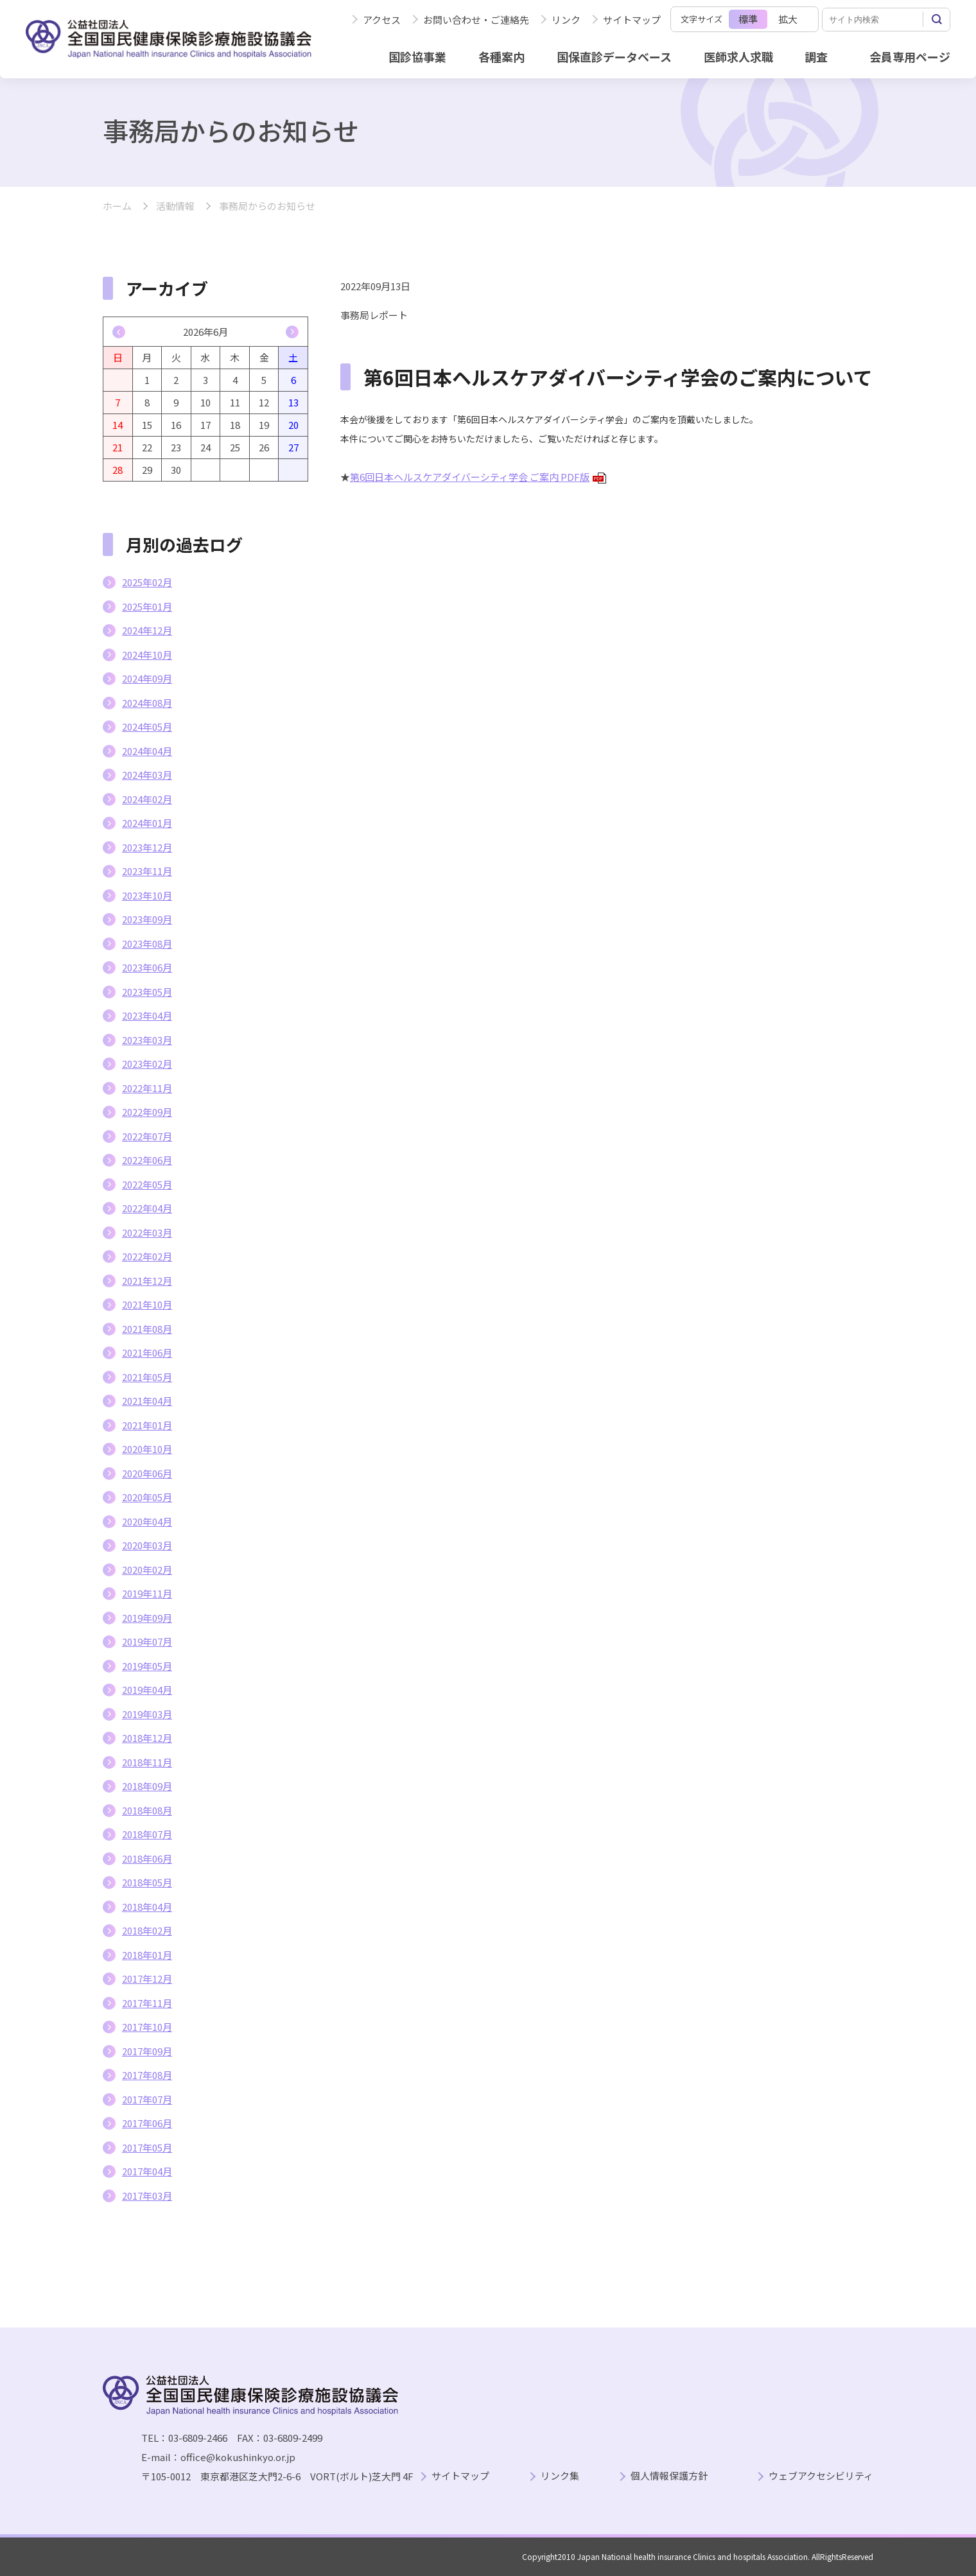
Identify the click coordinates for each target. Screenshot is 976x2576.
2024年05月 (147, 726)
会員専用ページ (909, 56)
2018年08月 (147, 1810)
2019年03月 (147, 1714)
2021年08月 (147, 1329)
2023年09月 (147, 919)
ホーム (117, 206)
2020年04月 (147, 1521)
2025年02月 (147, 582)
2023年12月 (147, 847)
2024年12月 (147, 630)
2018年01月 (147, 1955)
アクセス (382, 19)
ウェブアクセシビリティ (821, 2476)
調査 (816, 56)
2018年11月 (147, 1762)
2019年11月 (147, 1593)
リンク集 (560, 2476)
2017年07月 (147, 2099)
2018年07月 (147, 1834)
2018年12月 (147, 1738)
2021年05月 (147, 1377)
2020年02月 (147, 1569)
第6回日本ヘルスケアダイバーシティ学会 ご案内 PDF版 (478, 476)
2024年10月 (147, 654)
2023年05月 (147, 991)
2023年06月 (147, 967)
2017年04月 (147, 2171)
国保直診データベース (614, 56)
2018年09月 (147, 1786)
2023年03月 (147, 1040)
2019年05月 (147, 1666)
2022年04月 (147, 1208)
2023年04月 (147, 1015)
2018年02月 (147, 1930)
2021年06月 (147, 1352)
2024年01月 (147, 823)
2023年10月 (147, 895)
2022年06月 (147, 1160)
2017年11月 (147, 2003)
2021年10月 (147, 1304)
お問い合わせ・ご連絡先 (476, 19)
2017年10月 (147, 2026)
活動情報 (175, 206)
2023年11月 (147, 871)
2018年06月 (147, 1858)
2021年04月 (147, 1400)
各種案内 (501, 56)
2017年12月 (147, 1978)
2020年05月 (147, 1497)
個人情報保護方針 (669, 2476)
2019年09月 (147, 1617)
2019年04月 (147, 1689)
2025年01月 (147, 606)
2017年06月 (147, 2123)
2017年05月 (147, 2147)
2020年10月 (147, 1449)
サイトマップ (632, 19)
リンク (566, 19)
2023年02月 (147, 1063)
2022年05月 (147, 1184)
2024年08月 (147, 702)
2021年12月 (147, 1280)
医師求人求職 (738, 56)
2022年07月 (147, 1136)
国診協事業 (417, 56)
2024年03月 (147, 774)
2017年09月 (147, 2051)
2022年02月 (147, 1256)
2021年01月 (147, 1425)
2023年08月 (147, 943)
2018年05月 (147, 1882)
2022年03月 (147, 1232)
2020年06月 (147, 1473)
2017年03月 (147, 2195)
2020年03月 (147, 1545)
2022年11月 (147, 1088)
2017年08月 (147, 2075)
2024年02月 (147, 799)
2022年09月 (147, 1111)
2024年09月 (147, 678)
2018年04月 (147, 1906)
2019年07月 (147, 1641)
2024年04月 (147, 751)
